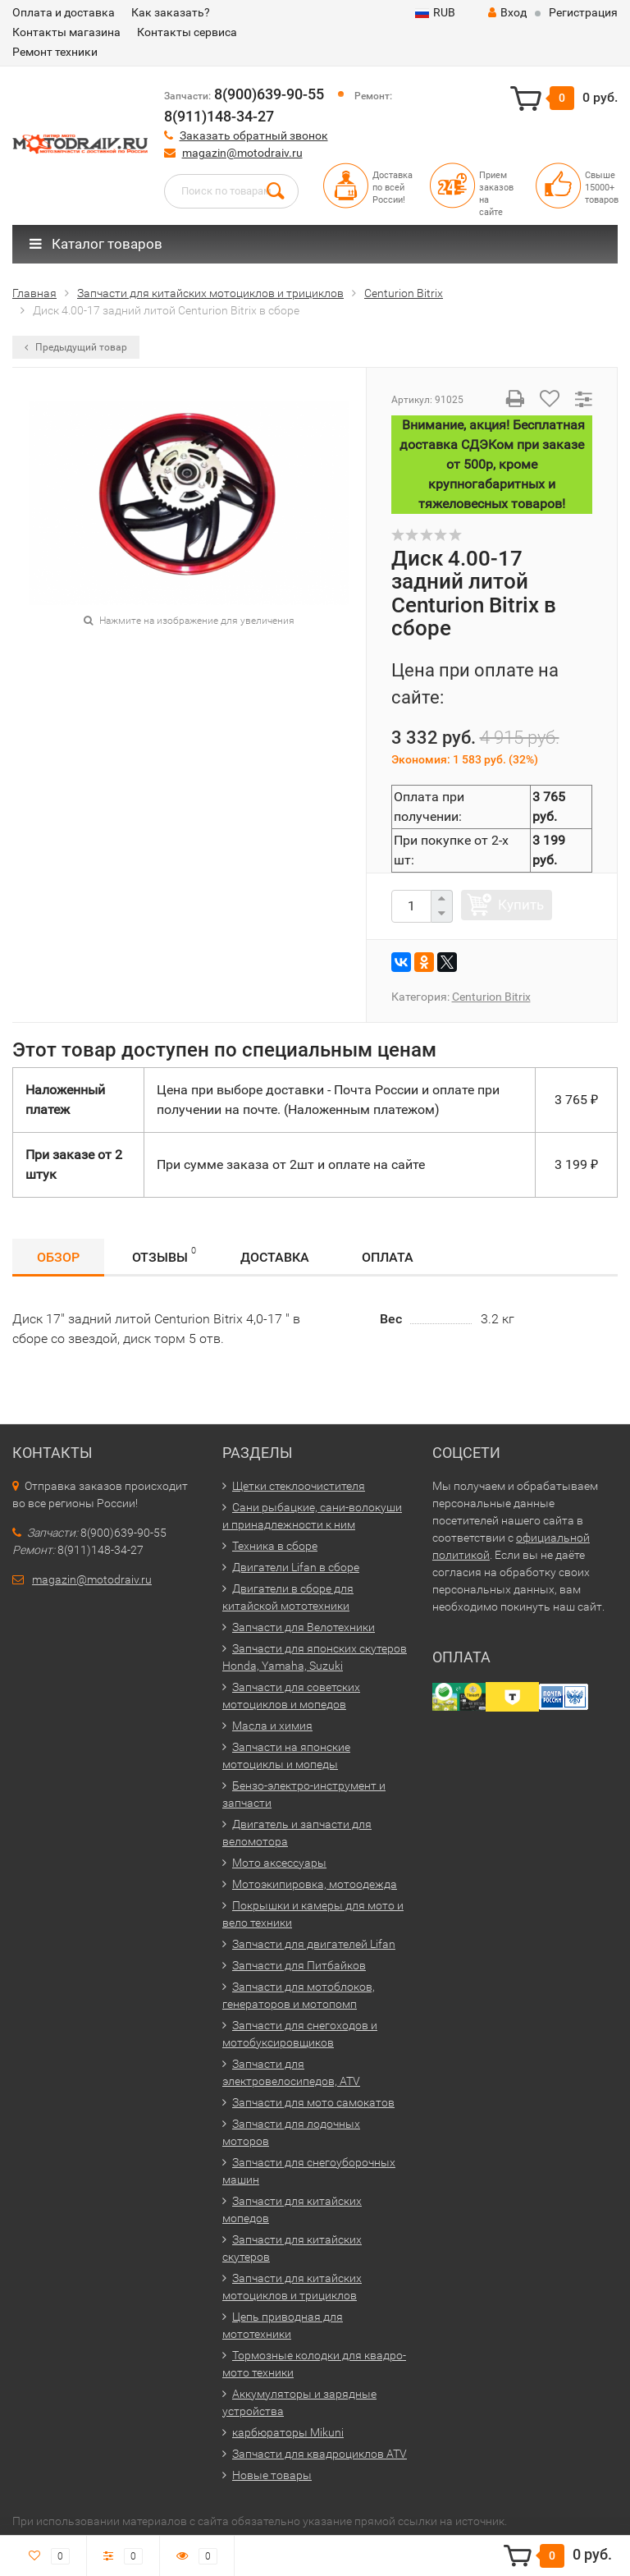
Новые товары (272, 2475)
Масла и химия (272, 1725)
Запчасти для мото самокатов (313, 2102)
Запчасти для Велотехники (303, 1627)
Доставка (274, 1257)
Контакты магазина (66, 32)
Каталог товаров (96, 244)
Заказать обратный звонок (254, 135)
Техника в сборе (274, 1545)
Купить (521, 904)
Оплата (387, 1257)
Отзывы (164, 1254)
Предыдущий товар (76, 347)
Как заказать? (170, 12)
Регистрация (583, 12)
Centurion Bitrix (491, 996)
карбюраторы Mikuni (288, 2432)
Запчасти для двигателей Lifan (313, 1943)
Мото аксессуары (279, 1862)
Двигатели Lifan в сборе (295, 1567)
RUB (435, 12)
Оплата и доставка (63, 12)
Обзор (58, 1257)
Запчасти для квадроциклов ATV (319, 2453)
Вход (507, 12)
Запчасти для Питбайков (299, 1965)
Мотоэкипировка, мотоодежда (314, 1884)
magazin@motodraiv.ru (242, 152)
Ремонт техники (55, 51)
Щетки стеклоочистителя (298, 1485)
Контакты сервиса (187, 32)
